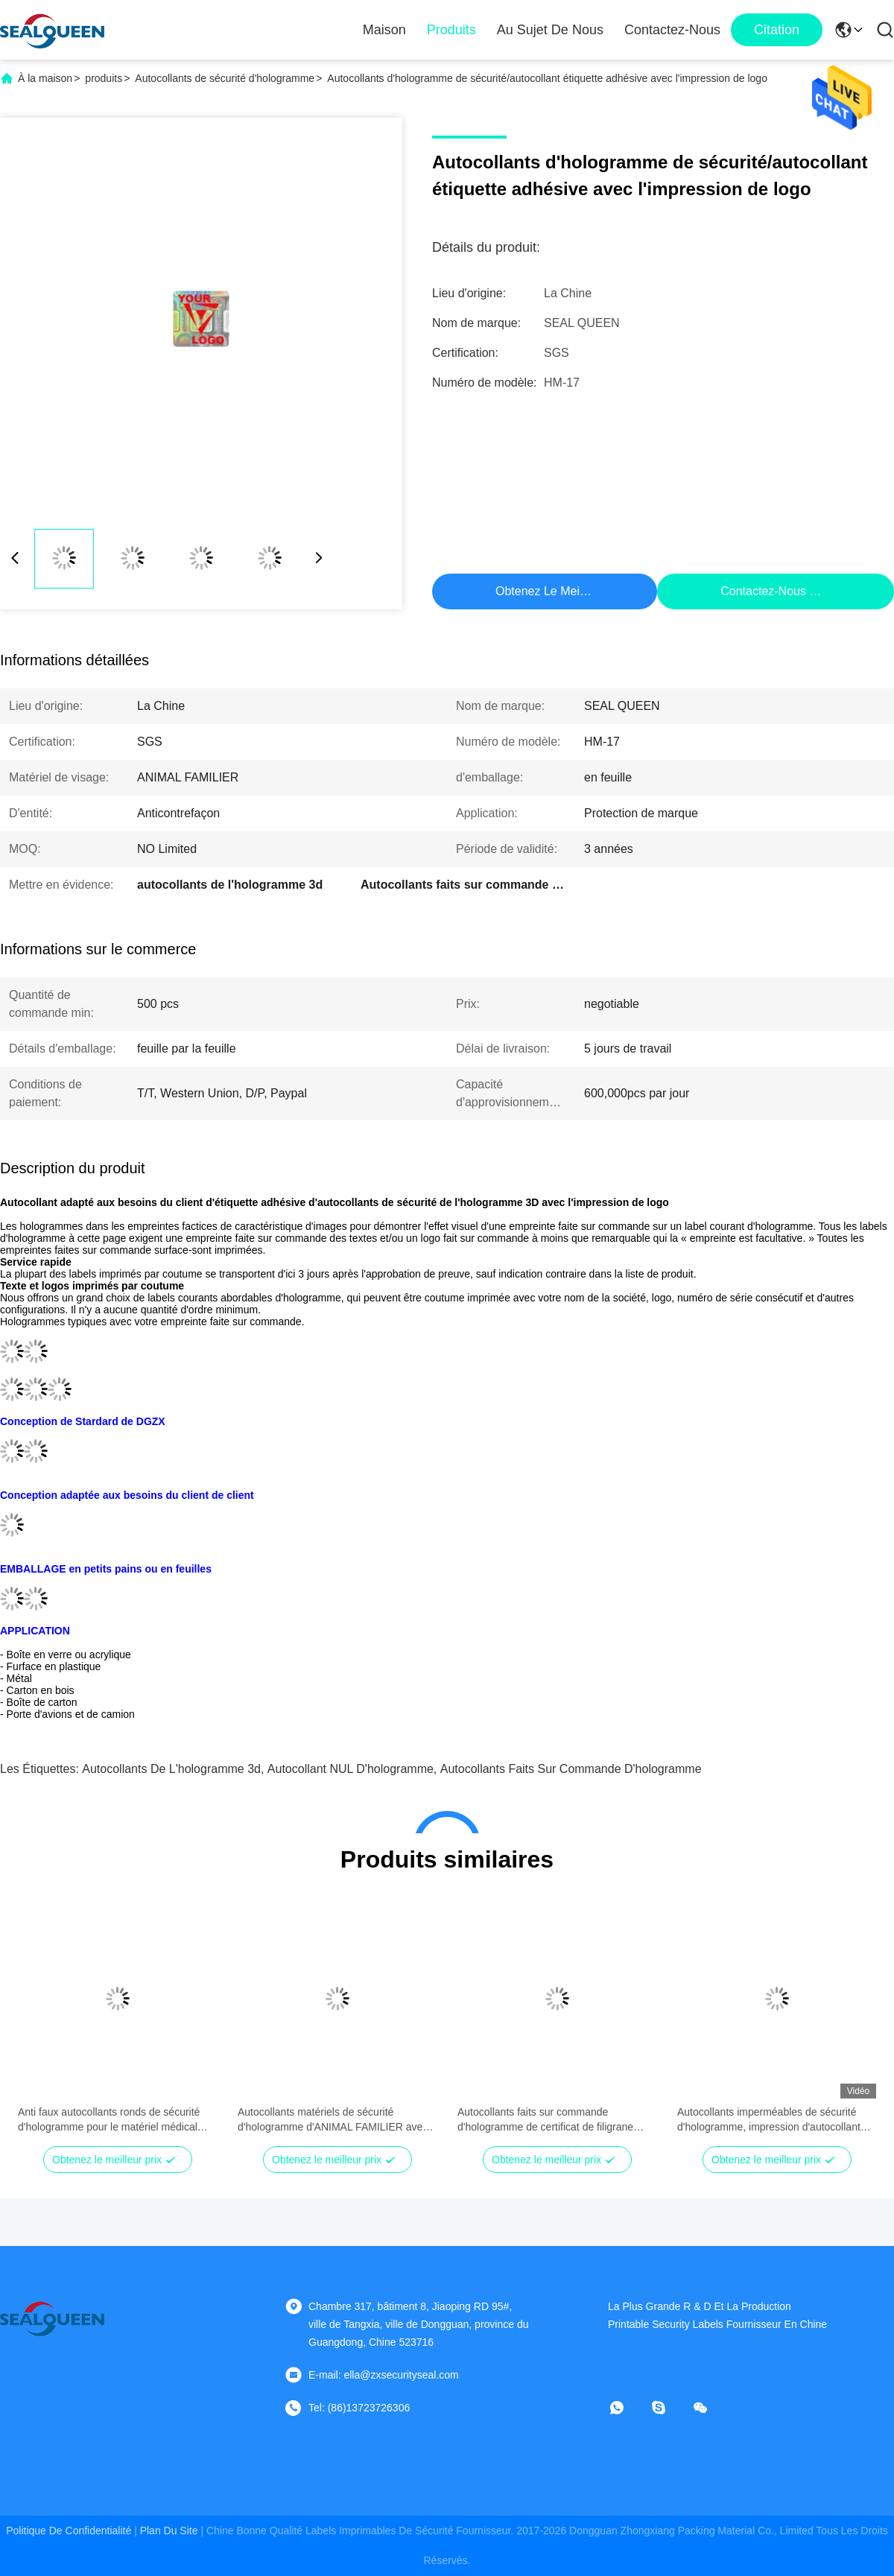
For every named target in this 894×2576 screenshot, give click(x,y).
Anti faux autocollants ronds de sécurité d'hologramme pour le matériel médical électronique (109, 2120)
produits (103, 78)
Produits (451, 30)
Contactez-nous (672, 30)
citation (776, 29)
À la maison (45, 78)
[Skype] (669, 2408)
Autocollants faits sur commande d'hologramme (571, 1769)
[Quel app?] (627, 2408)
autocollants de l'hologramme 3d (171, 1769)
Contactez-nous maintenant (794, 591)
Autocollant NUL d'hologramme (350, 1769)
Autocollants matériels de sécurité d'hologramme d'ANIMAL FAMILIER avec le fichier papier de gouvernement (333, 2120)
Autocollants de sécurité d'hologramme (224, 78)
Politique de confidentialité (68, 2531)
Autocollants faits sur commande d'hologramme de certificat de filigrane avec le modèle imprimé (545, 2120)
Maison (384, 30)
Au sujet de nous (550, 30)
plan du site (169, 2531)
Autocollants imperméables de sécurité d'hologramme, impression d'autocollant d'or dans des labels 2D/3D (768, 2120)
